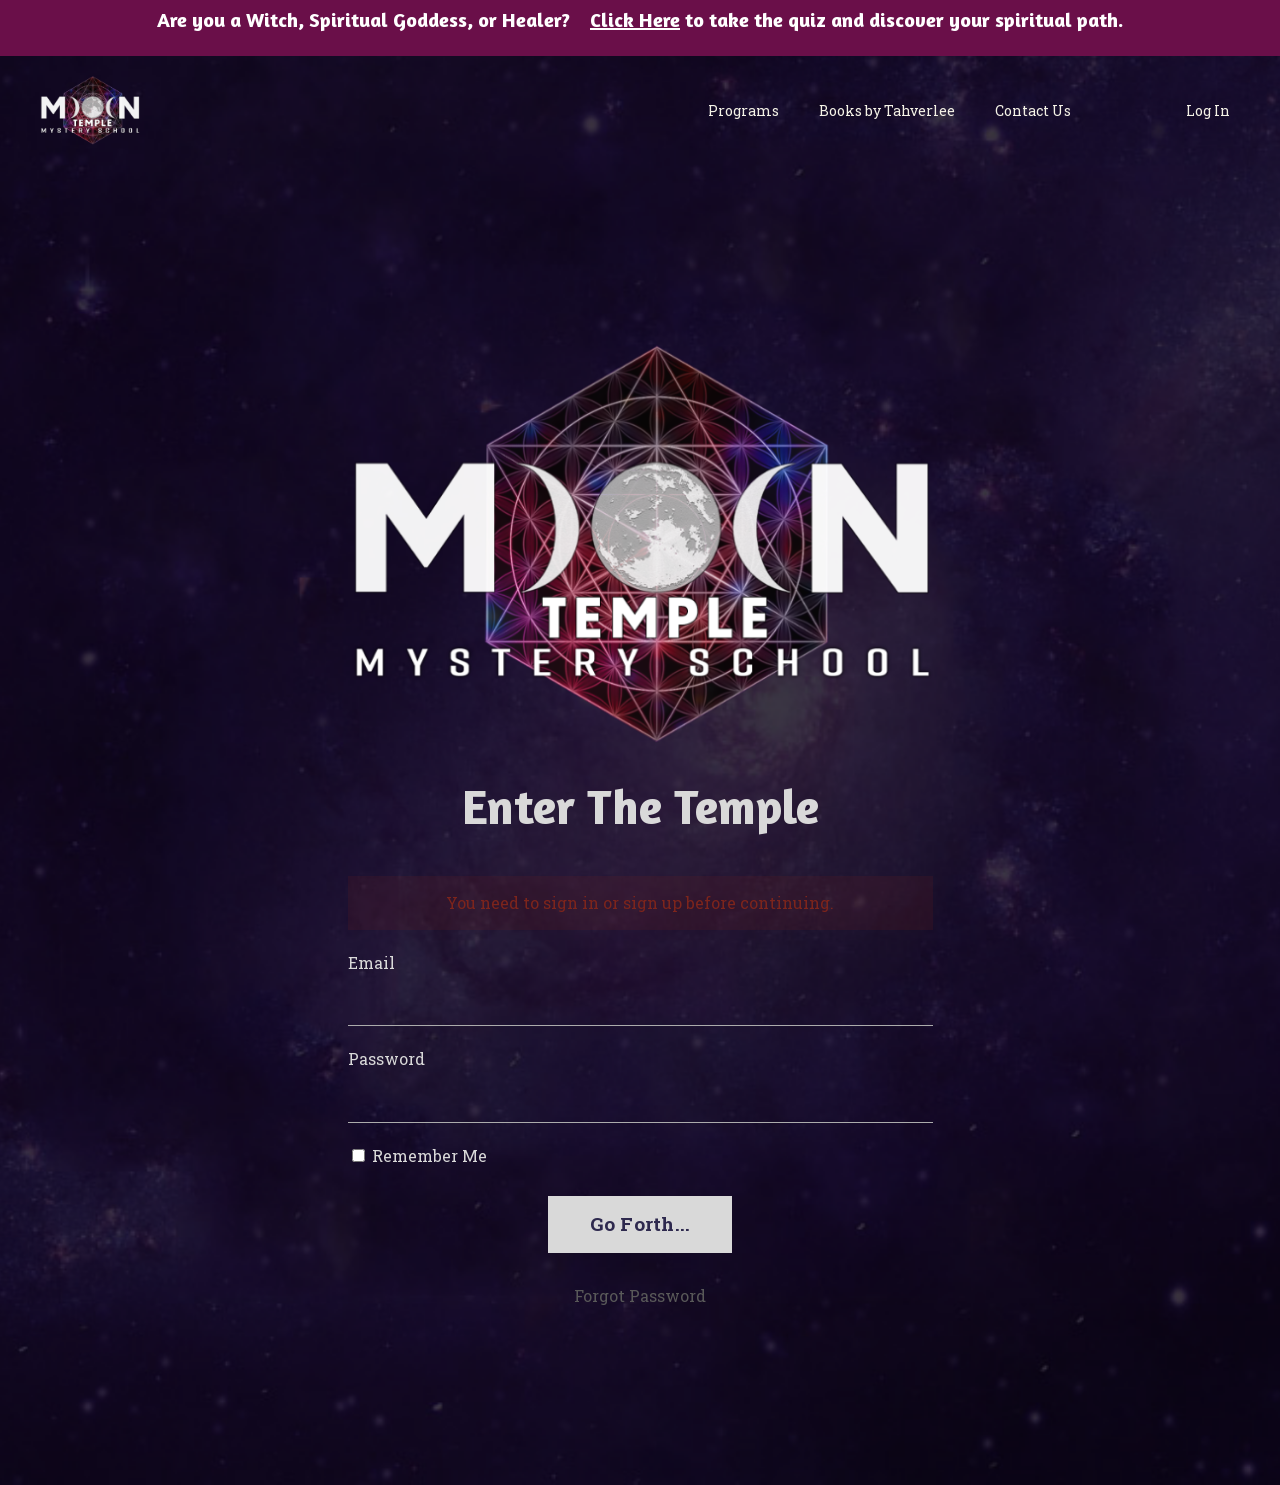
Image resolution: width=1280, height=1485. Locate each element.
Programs (743, 110)
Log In (1208, 110)
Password (386, 1058)
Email (371, 962)
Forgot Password (640, 1295)
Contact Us (1033, 110)
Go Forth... (640, 1223)
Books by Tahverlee (887, 110)
